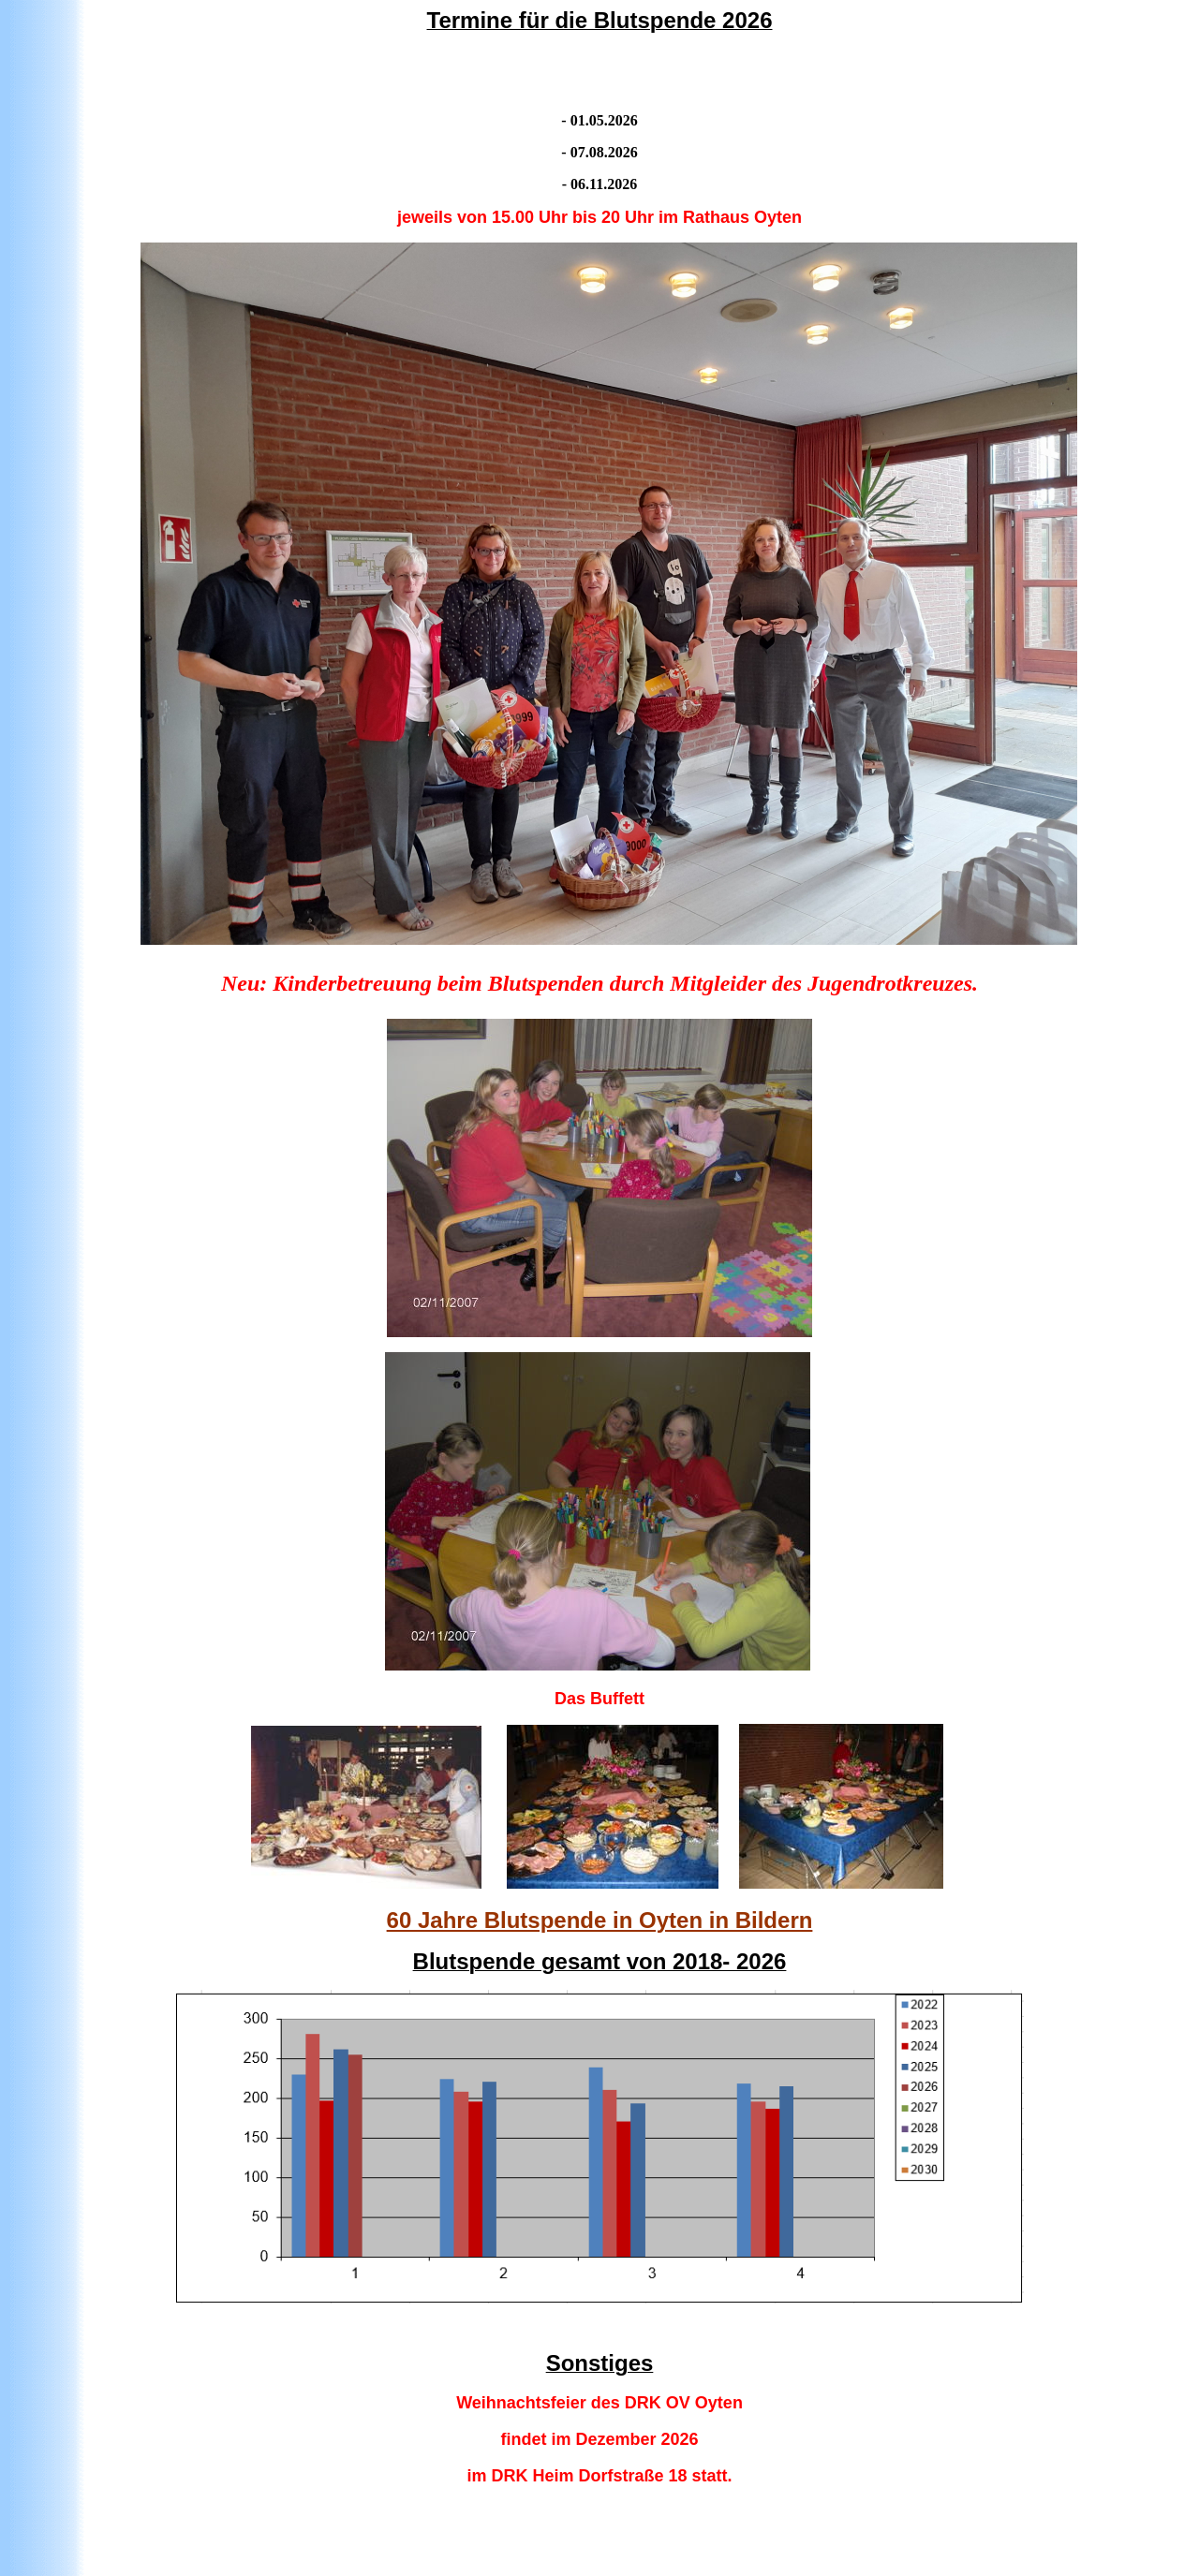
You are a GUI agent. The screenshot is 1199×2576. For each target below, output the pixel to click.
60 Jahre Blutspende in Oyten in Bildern (600, 1920)
